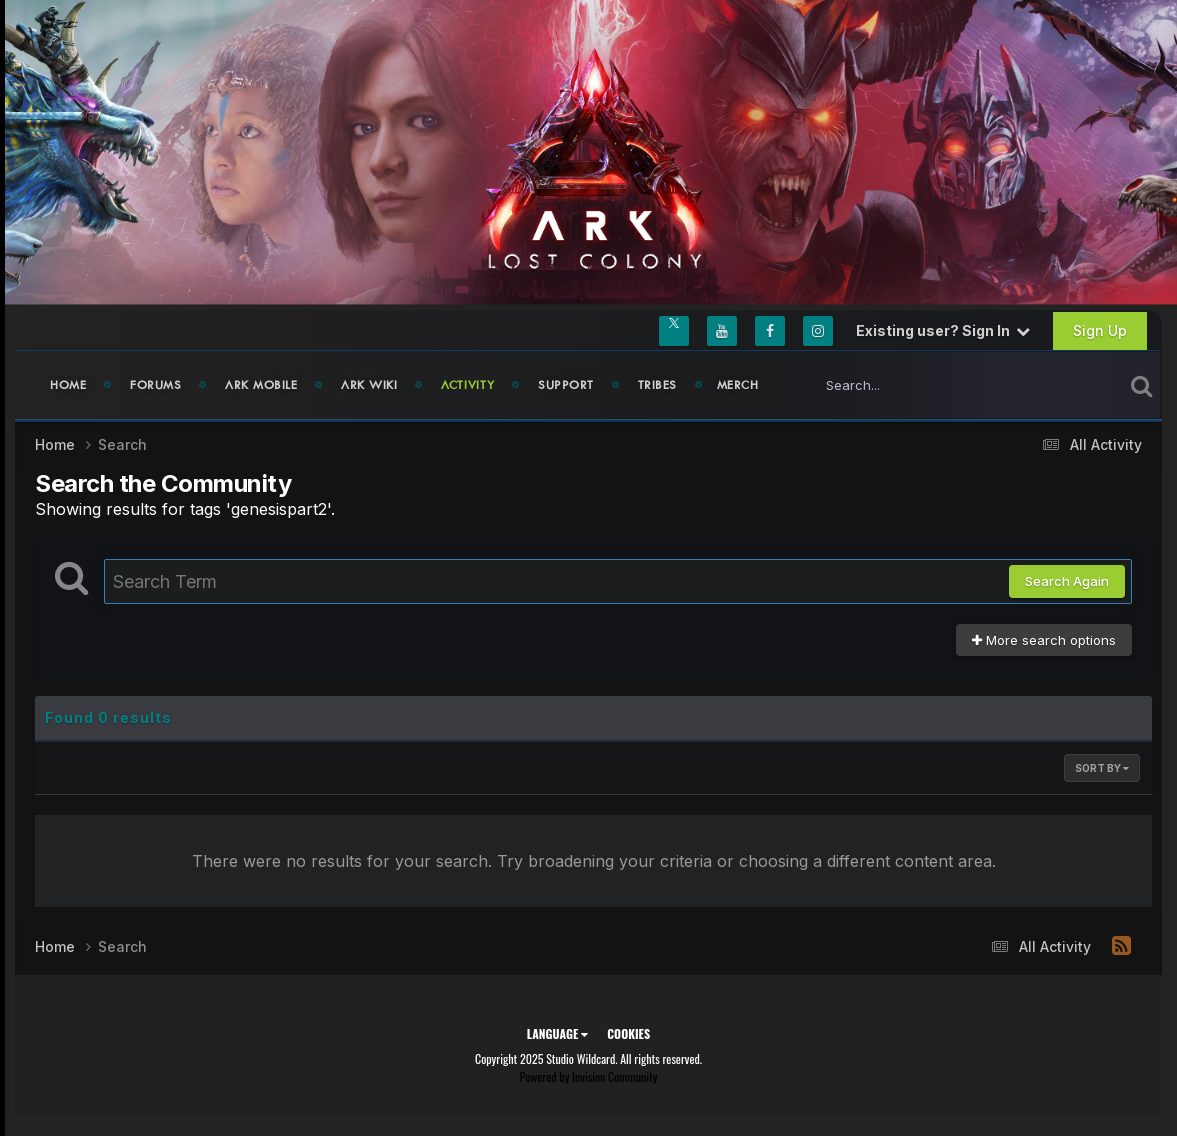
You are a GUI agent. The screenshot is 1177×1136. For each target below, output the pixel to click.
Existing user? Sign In (943, 330)
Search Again (1067, 581)
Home (68, 385)
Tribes (657, 385)
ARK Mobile (261, 385)
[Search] (912, 385)
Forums (155, 385)
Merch (738, 385)
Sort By (1102, 768)
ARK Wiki (369, 385)
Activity (467, 385)
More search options (1044, 640)
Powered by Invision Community (589, 1076)
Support (566, 385)
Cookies (628, 1033)
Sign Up (1100, 330)
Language (557, 1033)
